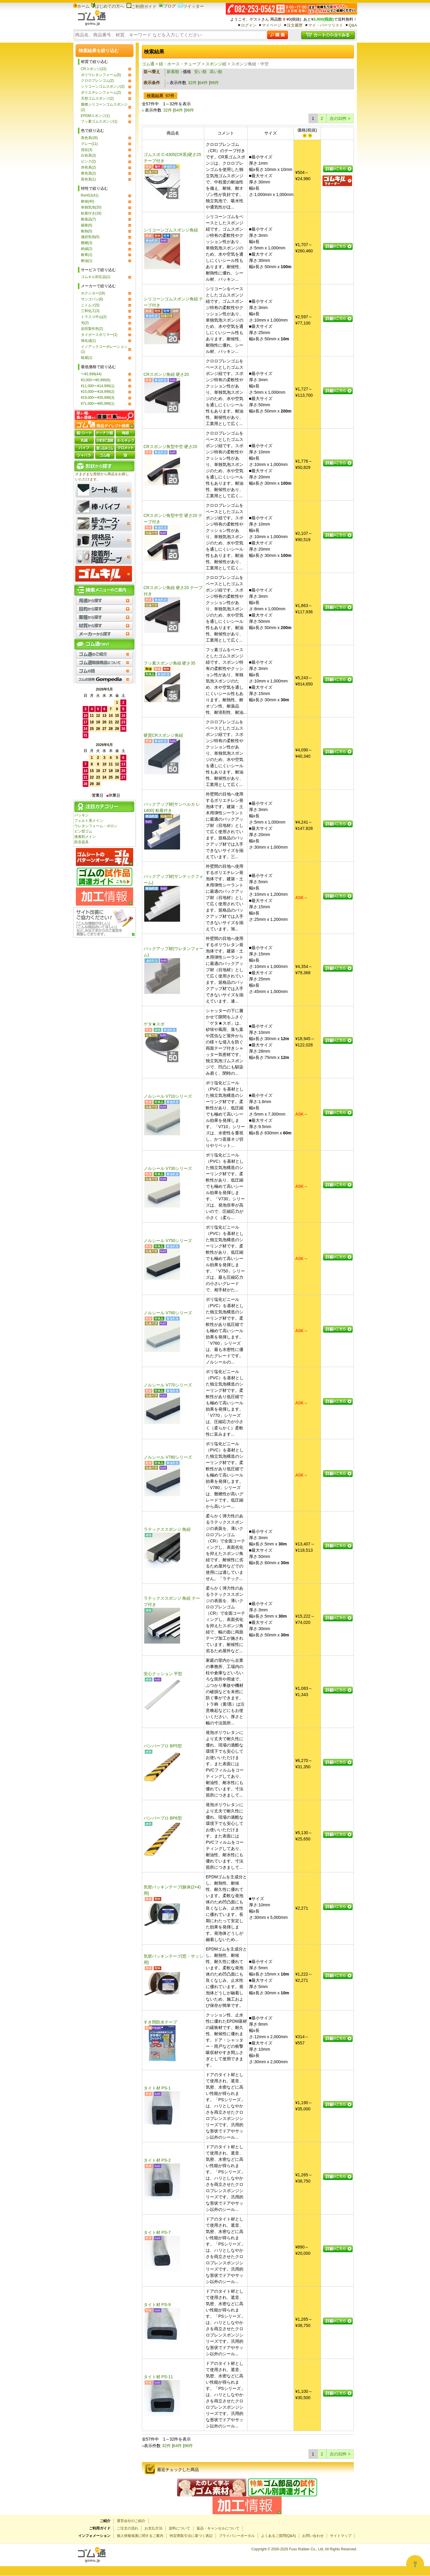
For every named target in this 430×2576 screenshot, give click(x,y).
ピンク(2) (88, 161)
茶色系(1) (88, 179)
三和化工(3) (90, 311)
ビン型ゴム (83, 831)
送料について (179, 2528)
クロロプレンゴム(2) (97, 80)
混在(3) (87, 150)
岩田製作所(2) (92, 329)
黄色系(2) (88, 173)
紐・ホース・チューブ (180, 63)
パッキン (81, 815)
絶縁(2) (87, 249)
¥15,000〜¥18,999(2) (98, 392)
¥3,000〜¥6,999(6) (95, 380)
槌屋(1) (87, 358)
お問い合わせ (313, 2536)
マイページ (271, 25)
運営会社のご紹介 (131, 2521)
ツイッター (191, 6)
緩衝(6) (87, 225)
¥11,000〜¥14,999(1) (98, 386)
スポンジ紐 (215, 63)
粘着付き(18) (91, 213)
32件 (192, 82)
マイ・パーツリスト (325, 25)
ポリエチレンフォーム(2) (101, 92)
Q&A (352, 25)
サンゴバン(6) (92, 299)
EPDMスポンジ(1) (95, 116)
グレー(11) (89, 144)
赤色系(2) (88, 167)
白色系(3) (88, 155)
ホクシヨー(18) (93, 293)
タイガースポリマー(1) (99, 335)
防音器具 (81, 842)
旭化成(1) (88, 341)
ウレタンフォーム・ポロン (95, 826)
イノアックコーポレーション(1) (104, 349)
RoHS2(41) (90, 195)
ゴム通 (148, 63)
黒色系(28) (89, 138)
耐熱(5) (87, 231)
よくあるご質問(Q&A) (278, 2536)
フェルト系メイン (88, 820)
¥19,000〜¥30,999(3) (98, 398)
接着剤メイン (85, 837)
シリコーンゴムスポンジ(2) (103, 86)
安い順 (200, 71)
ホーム (81, 6)
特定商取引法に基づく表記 (191, 2536)
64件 (203, 82)
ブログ (167, 6)
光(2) (85, 323)
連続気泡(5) (90, 237)
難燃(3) (87, 243)
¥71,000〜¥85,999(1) (98, 403)
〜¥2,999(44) (91, 374)
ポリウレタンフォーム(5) (101, 75)
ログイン (249, 25)
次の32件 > (340, 118)
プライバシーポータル (237, 2536)
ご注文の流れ (127, 2528)
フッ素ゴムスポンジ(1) (99, 121)
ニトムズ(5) (90, 305)
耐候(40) (87, 201)
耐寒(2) (87, 255)
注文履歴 (294, 25)
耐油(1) (87, 261)
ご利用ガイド (141, 6)
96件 (214, 82)
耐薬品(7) (88, 219)
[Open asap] (415, 2564)
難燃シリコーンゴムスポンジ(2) (104, 107)
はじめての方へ (107, 6)
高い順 (216, 71)
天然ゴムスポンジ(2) (97, 98)
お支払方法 (153, 2528)
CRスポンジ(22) (94, 69)
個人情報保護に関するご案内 (140, 2536)
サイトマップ (340, 2536)
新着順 (173, 71)
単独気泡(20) (91, 207)
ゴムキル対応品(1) (95, 277)
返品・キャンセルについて (217, 2528)
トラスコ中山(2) (94, 317)
